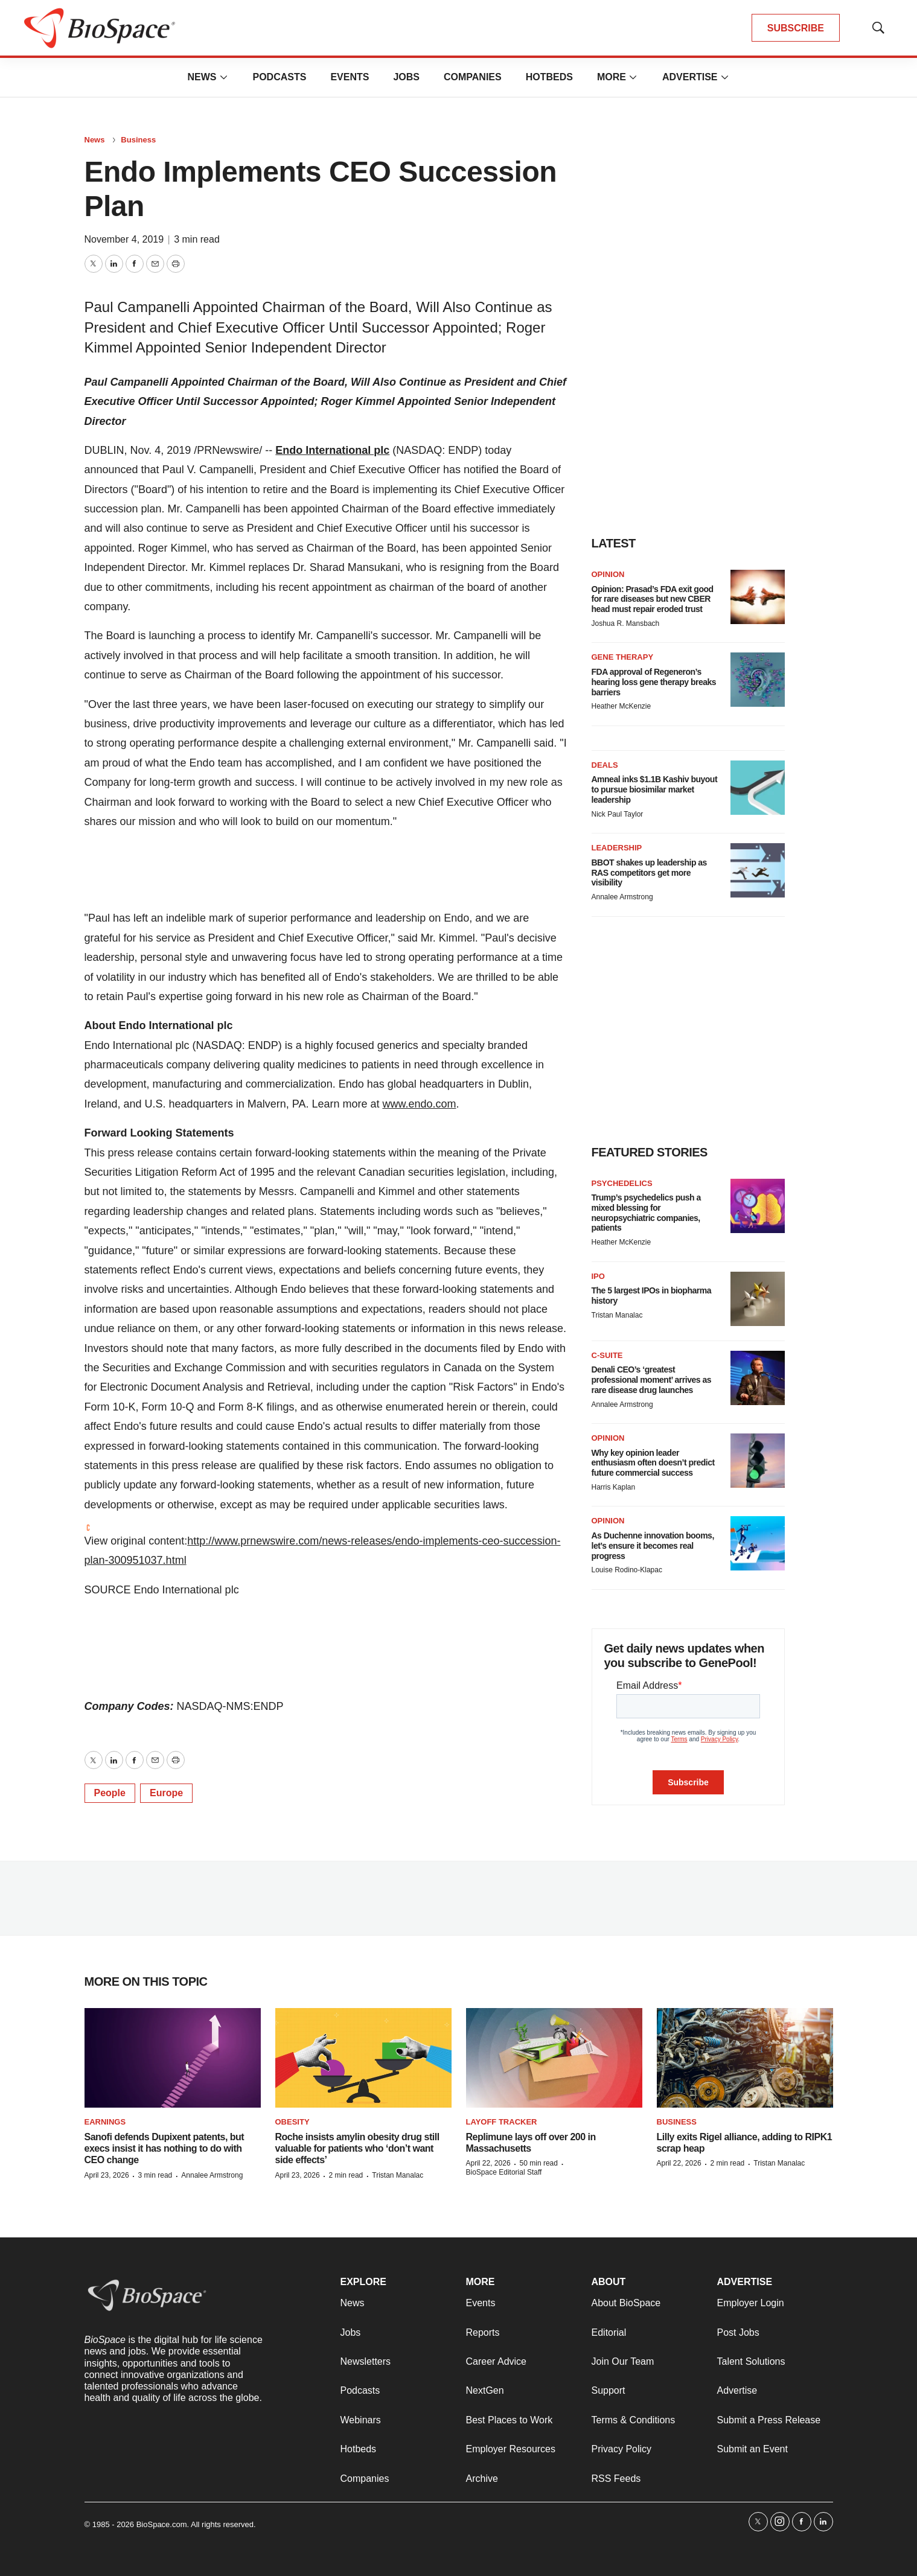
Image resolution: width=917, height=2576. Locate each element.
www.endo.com (419, 1104)
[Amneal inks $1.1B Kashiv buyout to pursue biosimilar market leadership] (757, 787)
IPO (598, 1276)
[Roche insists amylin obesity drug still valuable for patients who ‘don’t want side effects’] (363, 2058)
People (110, 1793)
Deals (605, 765)
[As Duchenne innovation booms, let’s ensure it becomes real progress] (757, 1543)
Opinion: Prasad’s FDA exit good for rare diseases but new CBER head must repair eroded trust (653, 599)
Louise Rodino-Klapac (627, 1570)
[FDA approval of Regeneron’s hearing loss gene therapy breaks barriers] (757, 679)
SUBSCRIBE (795, 28)
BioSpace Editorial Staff (504, 2172)
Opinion (608, 574)
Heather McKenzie (621, 706)
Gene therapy (623, 657)
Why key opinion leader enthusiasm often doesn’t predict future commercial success (653, 1463)
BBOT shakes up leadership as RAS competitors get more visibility (649, 873)
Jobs (406, 77)
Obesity (292, 2121)
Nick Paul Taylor (618, 814)
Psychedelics (622, 1183)
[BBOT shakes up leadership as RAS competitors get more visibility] (757, 870)
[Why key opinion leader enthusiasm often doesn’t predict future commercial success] (757, 1460)
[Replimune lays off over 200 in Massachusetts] (554, 2058)
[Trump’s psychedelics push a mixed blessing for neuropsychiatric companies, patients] (757, 1206)
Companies (473, 77)
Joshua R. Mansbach (626, 623)
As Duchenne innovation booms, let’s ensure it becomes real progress (653, 1546)
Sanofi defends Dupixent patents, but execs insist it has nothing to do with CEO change (164, 2148)
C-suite (607, 1355)
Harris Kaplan (614, 1487)
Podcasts (279, 77)
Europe (166, 1793)
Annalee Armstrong (622, 897)
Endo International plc (332, 450)
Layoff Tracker (501, 2121)
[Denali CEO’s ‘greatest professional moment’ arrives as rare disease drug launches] (757, 1378)
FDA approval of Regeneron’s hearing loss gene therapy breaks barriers (654, 682)
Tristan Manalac (617, 1315)
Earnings (105, 2121)
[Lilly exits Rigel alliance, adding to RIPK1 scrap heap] (745, 2058)
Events (349, 77)
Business (138, 139)
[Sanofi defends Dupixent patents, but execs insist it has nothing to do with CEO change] (173, 2058)
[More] (223, 77)
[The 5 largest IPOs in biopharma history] (757, 1299)
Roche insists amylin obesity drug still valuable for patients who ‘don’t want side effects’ (357, 2148)
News (201, 77)
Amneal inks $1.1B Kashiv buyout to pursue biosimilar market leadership (655, 789)
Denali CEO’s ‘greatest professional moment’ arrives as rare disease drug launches (651, 1380)
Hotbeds (549, 77)
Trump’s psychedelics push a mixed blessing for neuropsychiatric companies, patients (646, 1212)
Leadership (617, 847)
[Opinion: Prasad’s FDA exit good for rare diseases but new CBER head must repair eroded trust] (757, 597)
